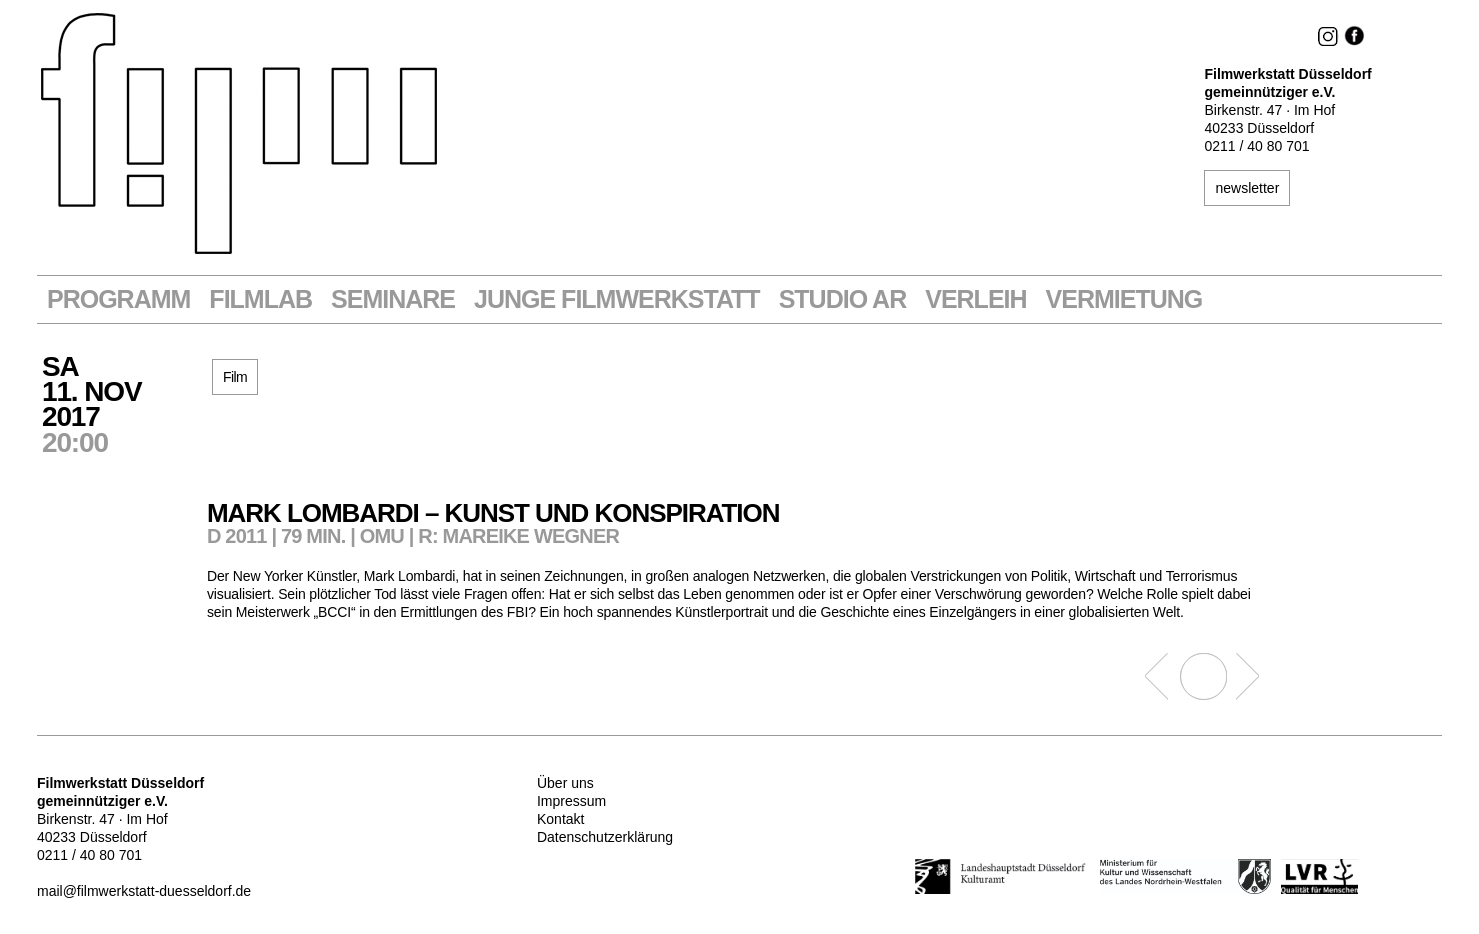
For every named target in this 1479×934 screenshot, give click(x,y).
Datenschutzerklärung (605, 837)
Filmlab (260, 299)
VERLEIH (975, 299)
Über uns (565, 783)
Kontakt (560, 819)
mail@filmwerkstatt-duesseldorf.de (144, 891)
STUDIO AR (843, 299)
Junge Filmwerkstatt (617, 299)
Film (235, 377)
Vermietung (1124, 299)
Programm (118, 299)
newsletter (1247, 188)
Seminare (393, 299)
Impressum (571, 801)
